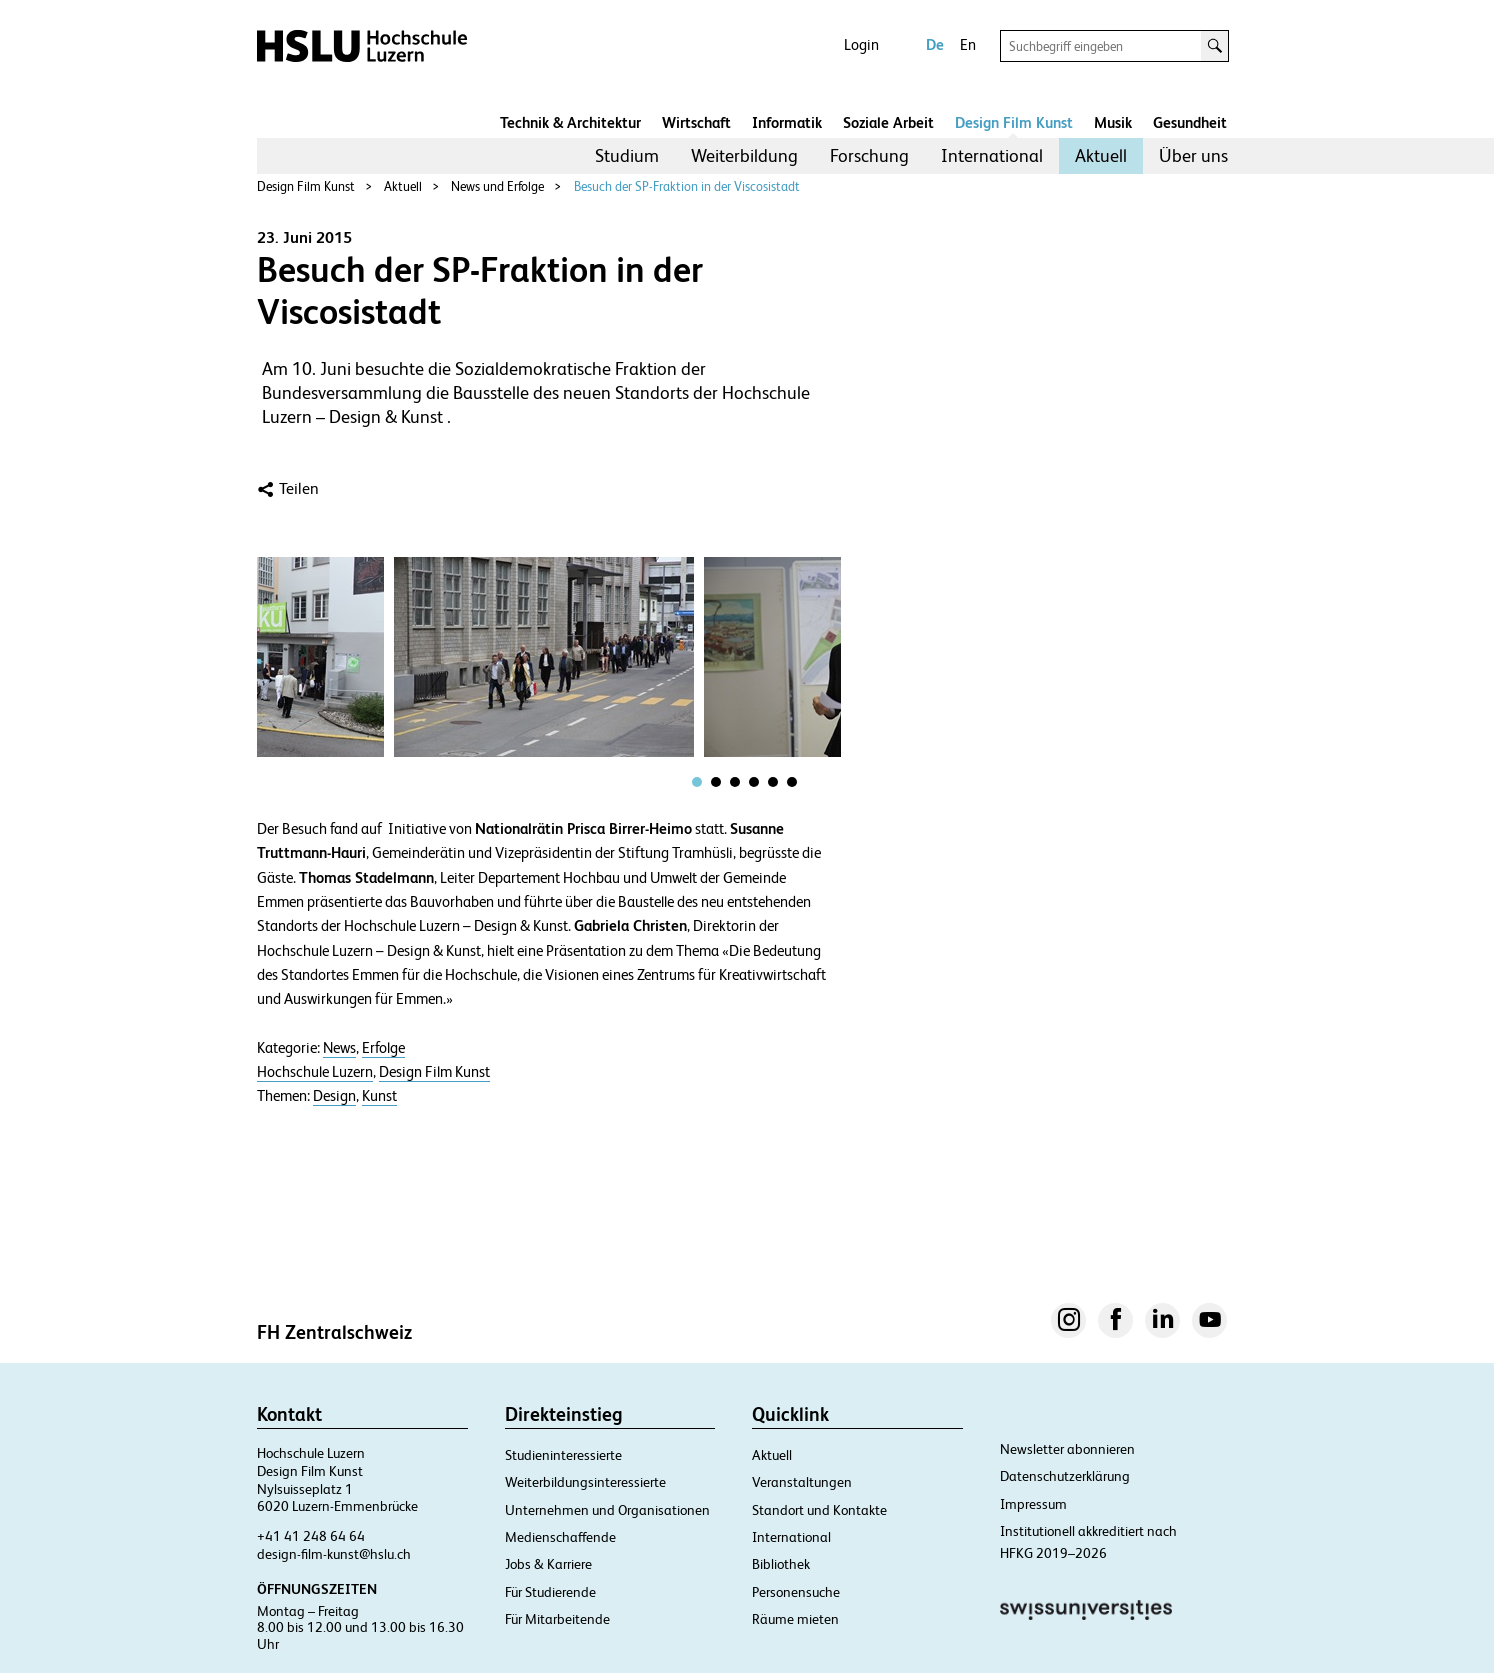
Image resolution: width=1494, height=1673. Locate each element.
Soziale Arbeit (888, 122)
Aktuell (1101, 155)
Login (861, 44)
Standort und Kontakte (819, 1510)
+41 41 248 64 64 (311, 1536)
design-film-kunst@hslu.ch (334, 1554)
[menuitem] (627, 156)
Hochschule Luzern (315, 1072)
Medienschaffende (560, 1537)
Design (334, 1096)
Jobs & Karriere (548, 1564)
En (968, 44)
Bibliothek (781, 1564)
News (339, 1048)
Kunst (379, 1096)
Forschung (869, 155)
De (935, 44)
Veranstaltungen (802, 1482)
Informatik (787, 122)
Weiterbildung (744, 155)
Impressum (1033, 1504)
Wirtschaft (696, 122)
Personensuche (796, 1592)
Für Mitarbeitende (557, 1619)
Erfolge (383, 1048)
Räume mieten (795, 1619)
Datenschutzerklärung (1065, 1476)
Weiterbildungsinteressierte (585, 1482)
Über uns (1193, 155)
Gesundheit (1190, 122)
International (992, 155)
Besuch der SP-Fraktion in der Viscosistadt (687, 186)
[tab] (697, 782)
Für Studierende (550, 1592)
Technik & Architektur (570, 122)
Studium (627, 155)
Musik (1113, 122)
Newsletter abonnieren (1067, 1449)
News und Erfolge (497, 186)
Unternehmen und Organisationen (607, 1510)
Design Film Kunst (1014, 122)
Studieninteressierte (563, 1455)
